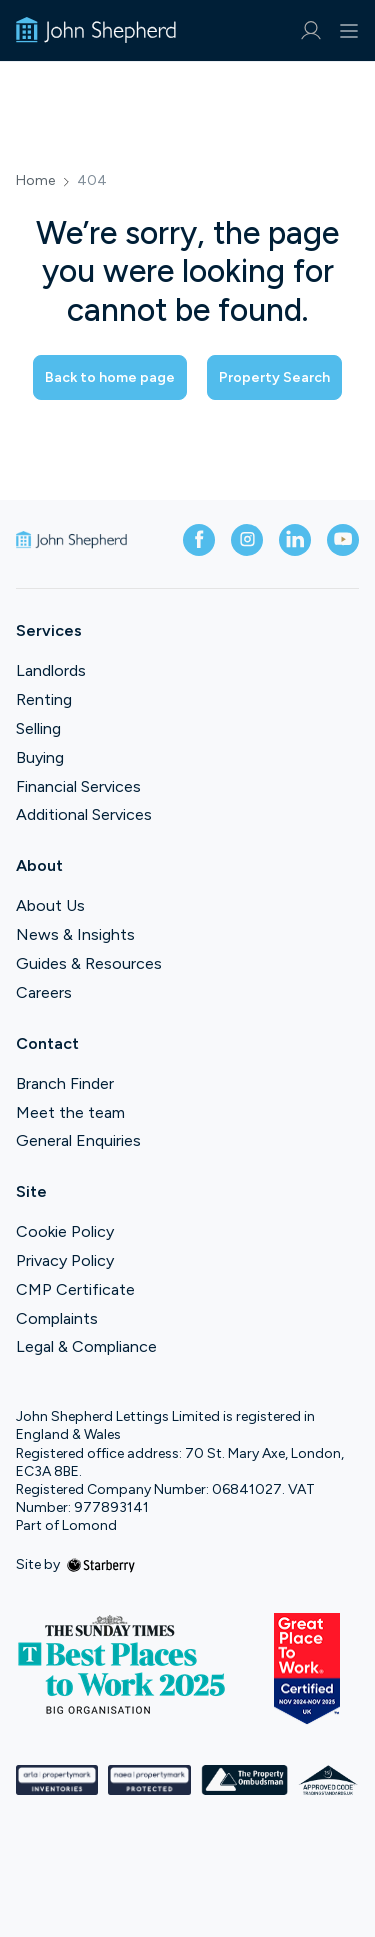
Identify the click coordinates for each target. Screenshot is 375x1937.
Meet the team (70, 1112)
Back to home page (110, 377)
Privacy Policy (65, 1260)
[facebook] (199, 540)
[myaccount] (310, 30)
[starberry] (101, 1564)
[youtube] (343, 540)
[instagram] (247, 540)
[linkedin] (295, 540)
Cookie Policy (65, 1231)
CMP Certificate (75, 1289)
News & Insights (75, 934)
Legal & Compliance (86, 1346)
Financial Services (78, 786)
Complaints (57, 1318)
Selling (38, 728)
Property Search (274, 377)
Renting (44, 699)
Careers (44, 992)
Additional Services (84, 814)
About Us (50, 905)
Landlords (51, 670)
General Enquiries (78, 1140)
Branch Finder (65, 1083)
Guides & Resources (89, 963)
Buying (40, 757)
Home (35, 181)
